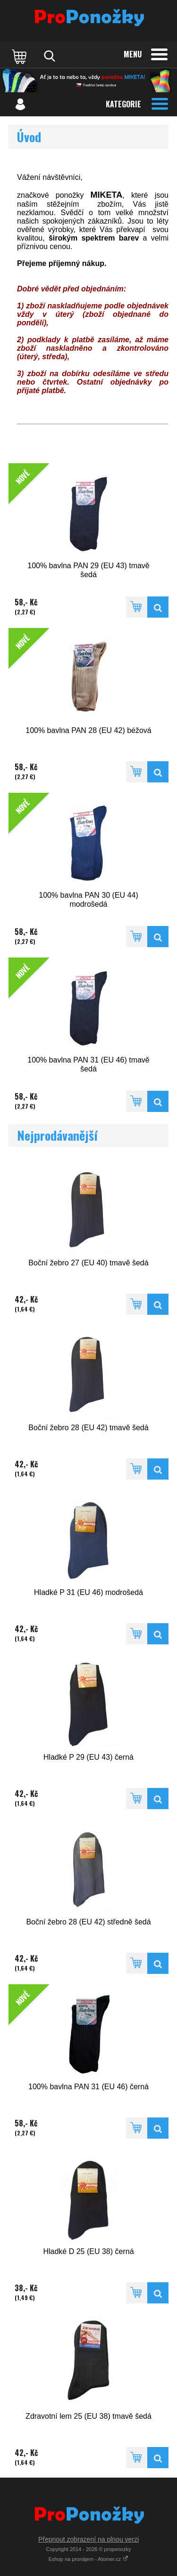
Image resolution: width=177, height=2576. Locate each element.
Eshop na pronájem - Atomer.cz (89, 2559)
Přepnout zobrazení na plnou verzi (88, 2539)
